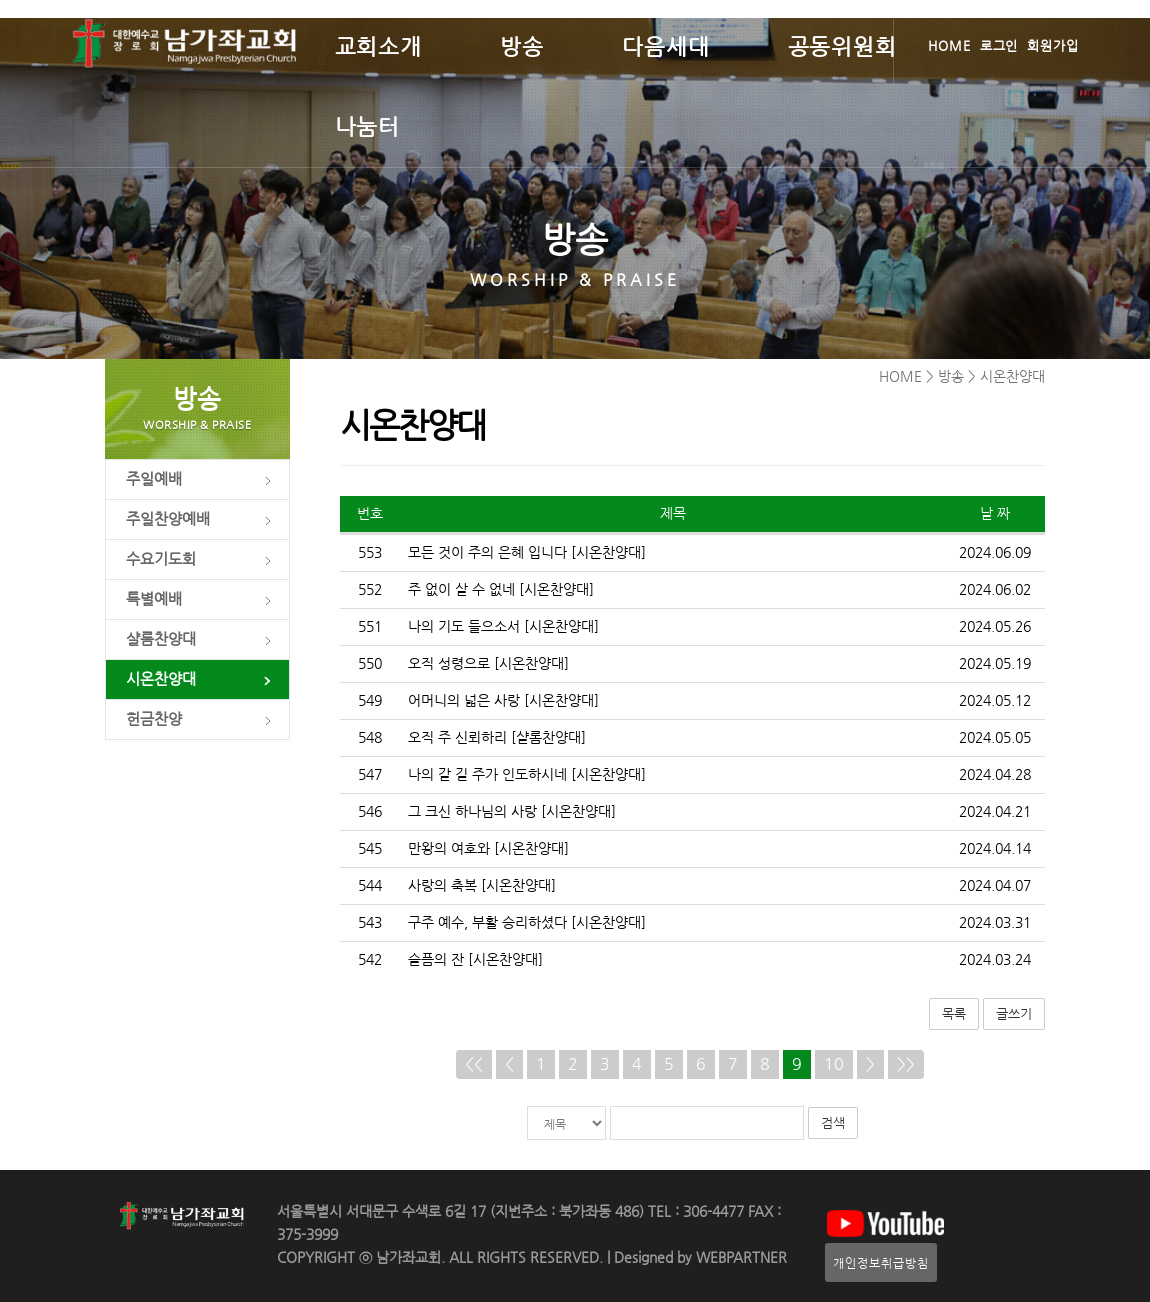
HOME (949, 45)
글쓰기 (1014, 1013)
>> (906, 1063)
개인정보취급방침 (881, 1262)
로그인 (999, 45)
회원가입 (1053, 45)
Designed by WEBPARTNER (698, 1257)
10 (834, 1063)
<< (474, 1063)
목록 (954, 1013)
